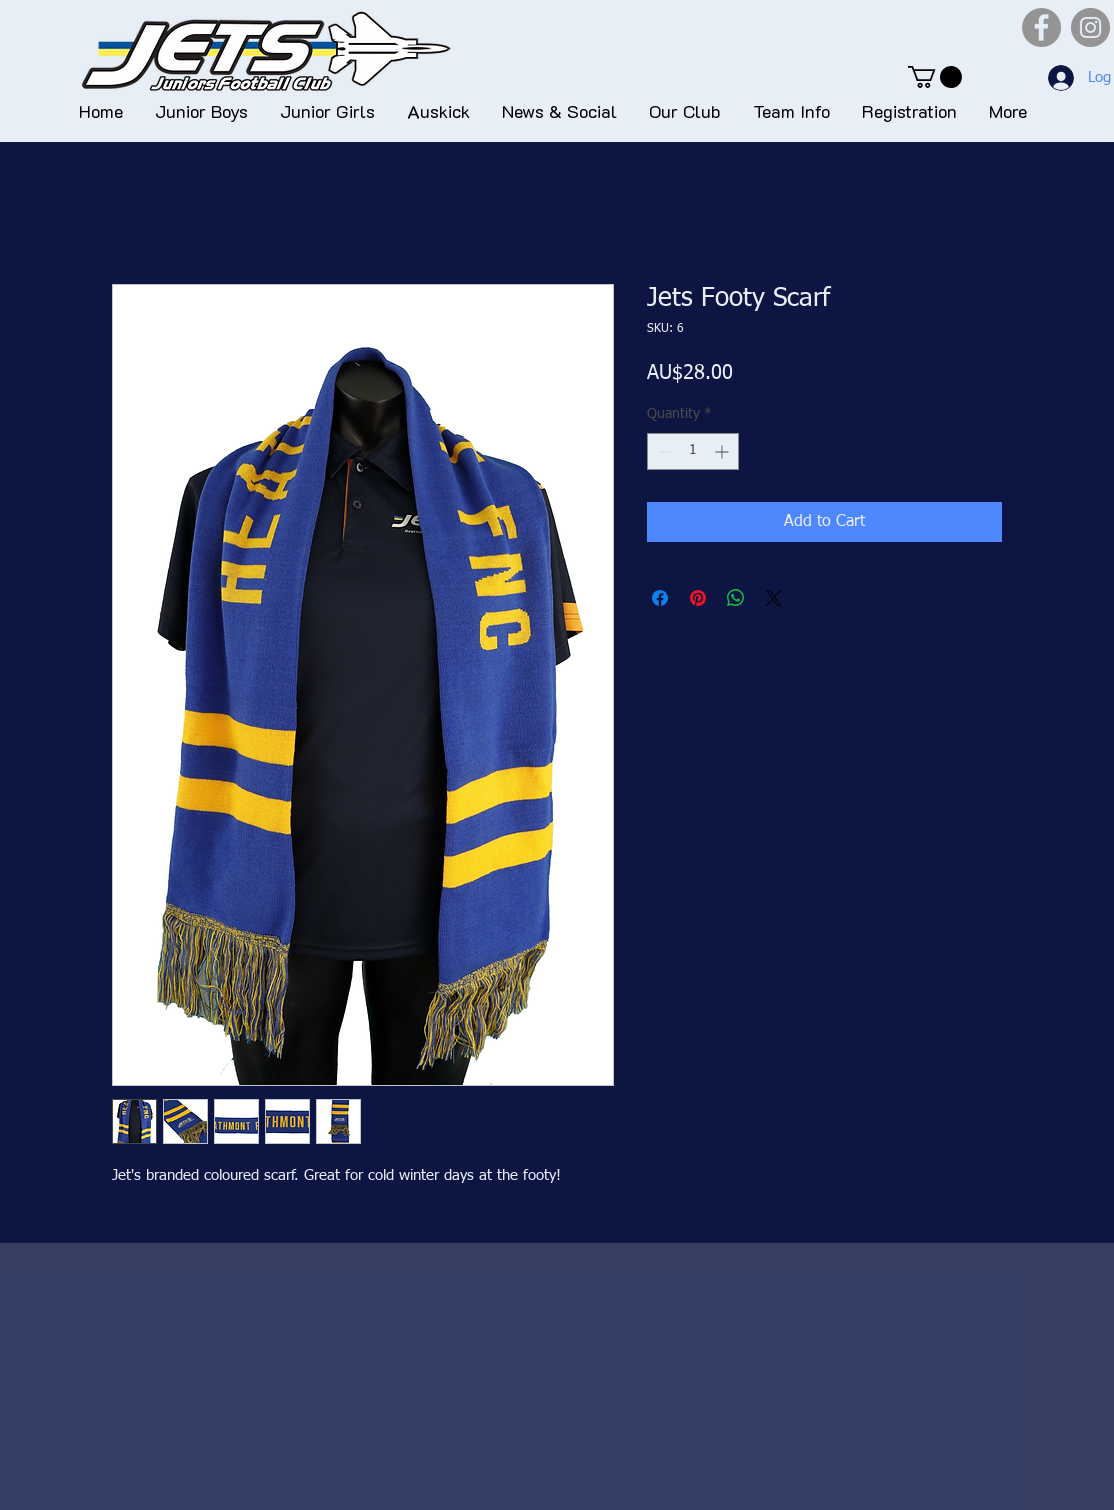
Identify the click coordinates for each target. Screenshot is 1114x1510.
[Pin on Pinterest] (698, 598)
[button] (935, 77)
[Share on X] (774, 598)
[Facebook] (1041, 27)
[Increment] (723, 451)
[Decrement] (662, 451)
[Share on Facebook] (660, 598)
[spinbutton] (693, 451)
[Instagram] (1090, 27)
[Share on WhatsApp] (736, 598)
